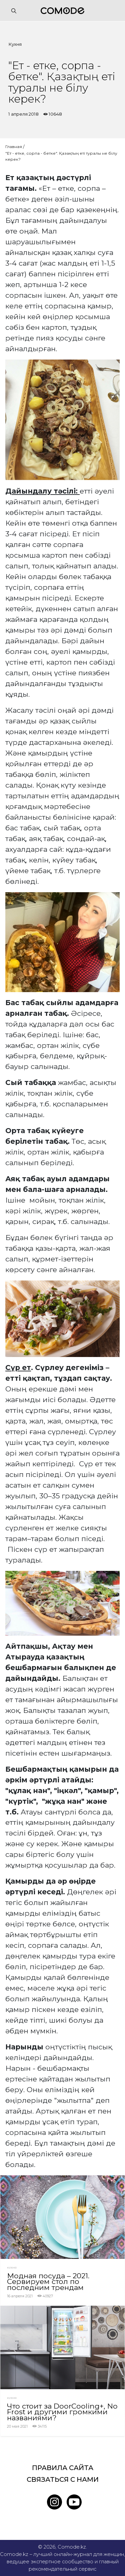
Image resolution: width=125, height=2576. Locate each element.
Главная (13, 146)
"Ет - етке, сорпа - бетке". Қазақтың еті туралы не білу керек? (61, 156)
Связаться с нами (63, 2479)
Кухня (15, 44)
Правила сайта (62, 2468)
